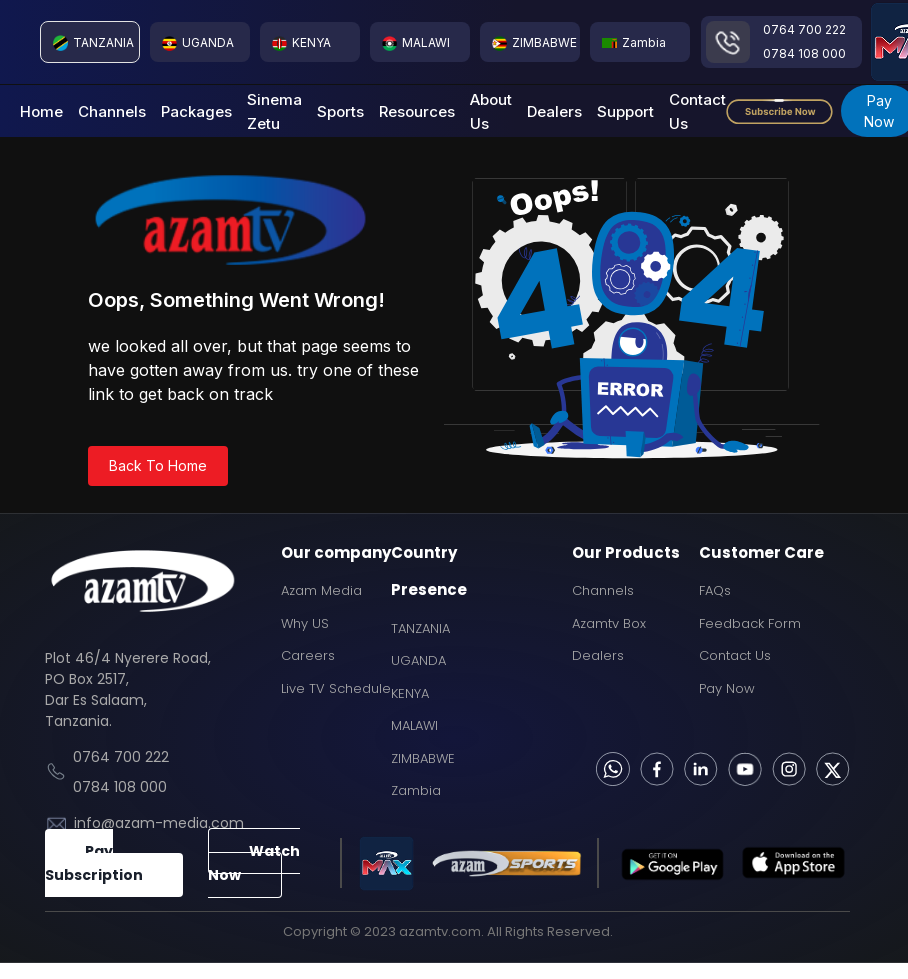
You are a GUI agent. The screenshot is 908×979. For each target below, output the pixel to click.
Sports (340, 111)
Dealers (554, 111)
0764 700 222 (804, 29)
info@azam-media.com (159, 823)
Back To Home (158, 465)
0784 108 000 (804, 53)
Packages (196, 111)
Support (625, 111)
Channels (112, 111)
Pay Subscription (94, 863)
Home (41, 111)
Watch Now (254, 863)
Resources (417, 111)
